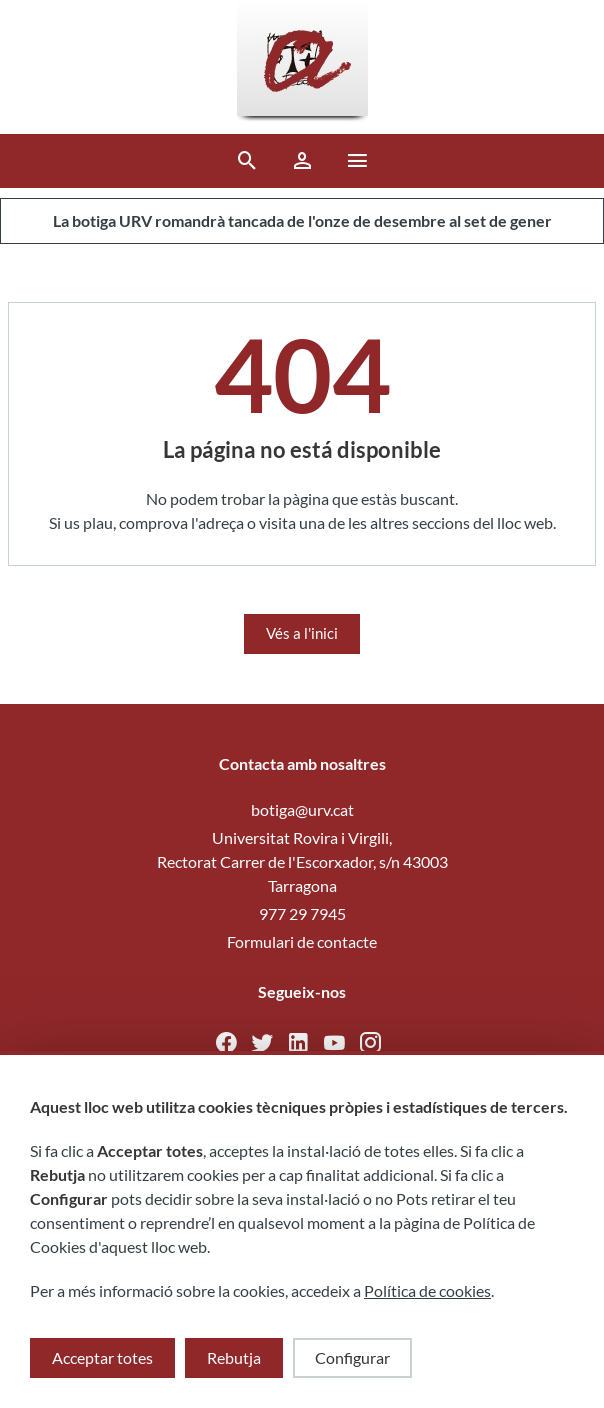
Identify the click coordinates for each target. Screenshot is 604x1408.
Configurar (352, 1357)
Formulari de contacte (302, 941)
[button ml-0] (357, 163)
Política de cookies (427, 1290)
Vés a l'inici (302, 633)
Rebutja (234, 1357)
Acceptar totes (102, 1357)
